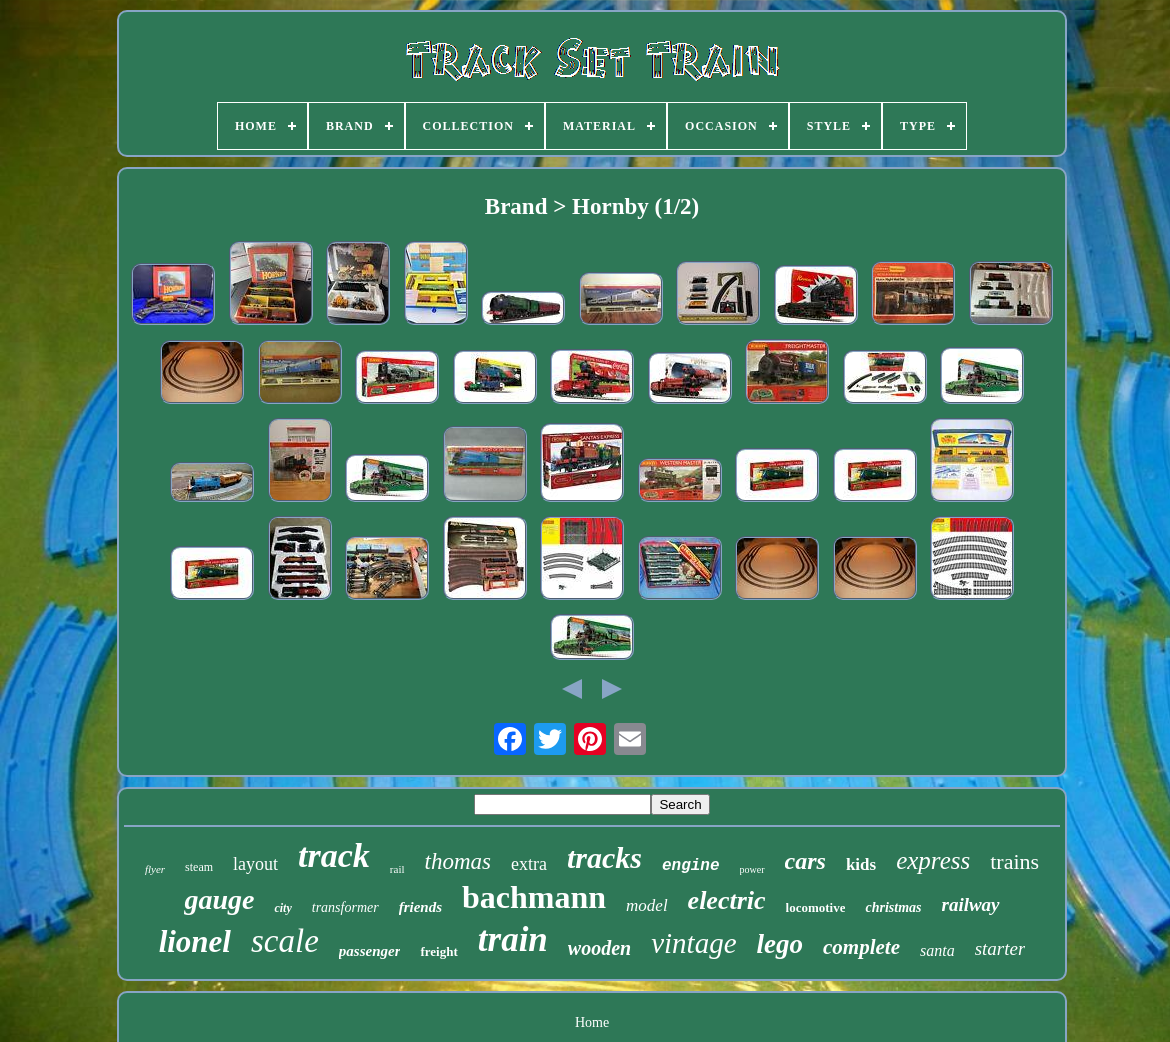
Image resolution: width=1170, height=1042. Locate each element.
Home (592, 1022)
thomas (458, 861)
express (933, 860)
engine (691, 866)
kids (861, 864)
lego (780, 944)
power (752, 869)
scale (285, 941)
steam (199, 867)
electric (727, 900)
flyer (155, 869)
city (282, 908)
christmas (893, 907)
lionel (195, 941)
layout (255, 864)
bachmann (534, 897)
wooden (599, 948)
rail (397, 869)
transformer (345, 907)
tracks (604, 857)
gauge (219, 899)
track (334, 855)
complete (861, 947)
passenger (370, 951)
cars (805, 861)
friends (420, 907)
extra (529, 864)
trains (1014, 861)
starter (1000, 948)
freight (438, 951)
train (513, 939)
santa (937, 950)
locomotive (816, 907)
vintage (693, 943)
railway (971, 904)
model (647, 905)
